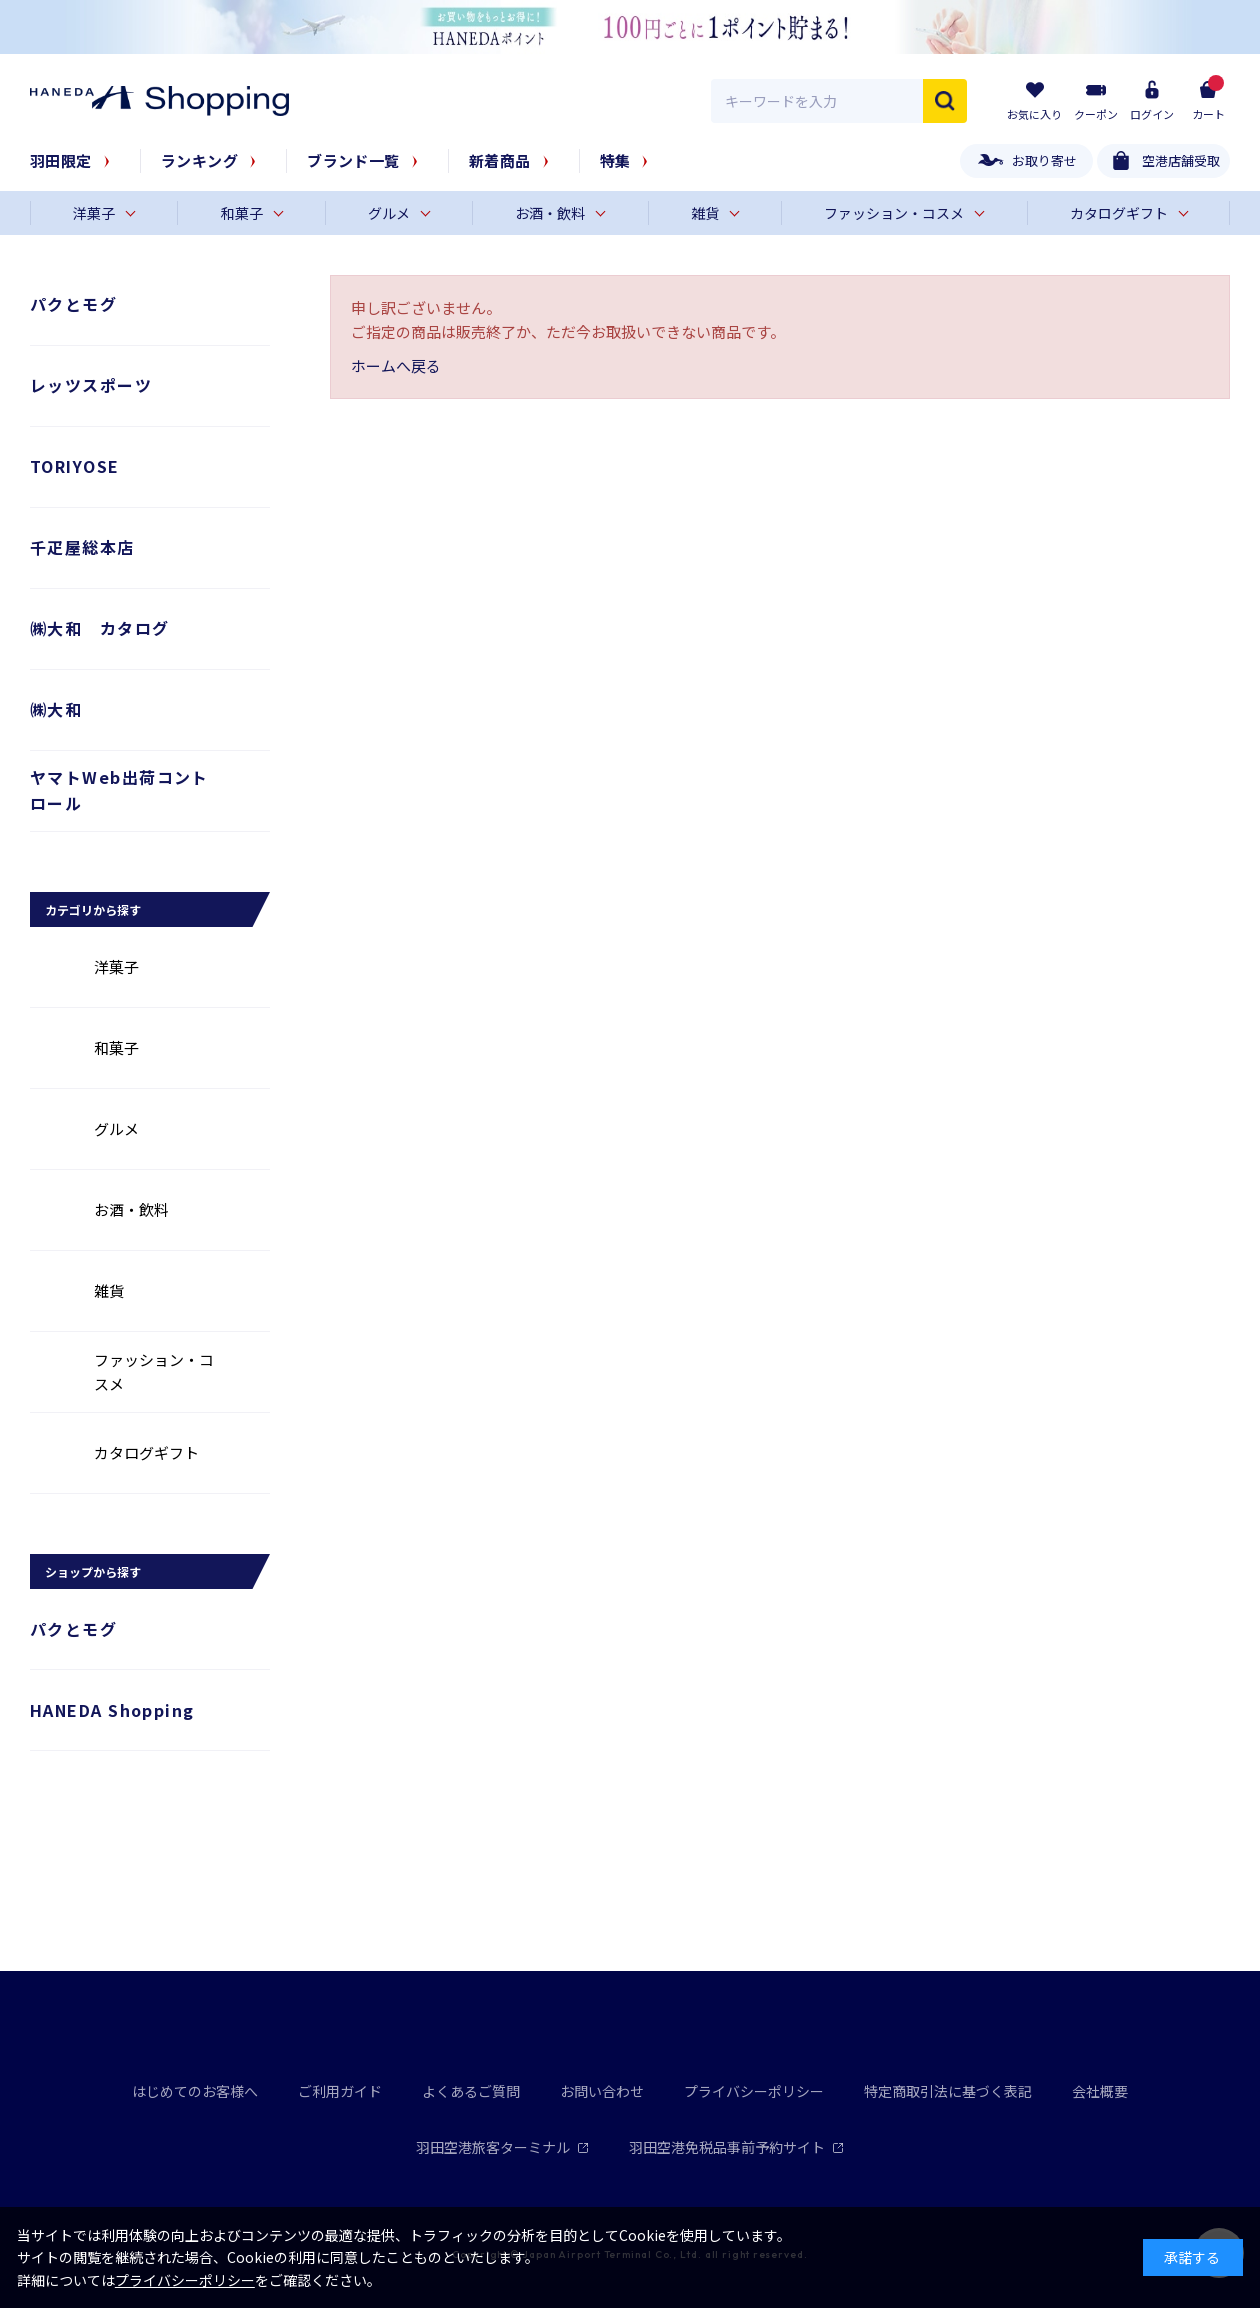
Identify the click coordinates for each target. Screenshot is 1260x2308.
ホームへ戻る (396, 365)
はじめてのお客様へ (195, 2091)
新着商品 (500, 160)
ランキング (199, 160)
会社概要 (1100, 2091)
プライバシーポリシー (754, 2091)
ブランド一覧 (353, 160)
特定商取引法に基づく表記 (948, 2091)
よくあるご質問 (471, 2091)
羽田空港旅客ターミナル (502, 2147)
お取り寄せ (1044, 160)
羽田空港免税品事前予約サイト (736, 2147)
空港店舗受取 (1181, 160)
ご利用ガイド (340, 2091)
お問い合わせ (602, 2091)
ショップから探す (93, 1571)
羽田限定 (61, 160)
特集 (615, 160)
